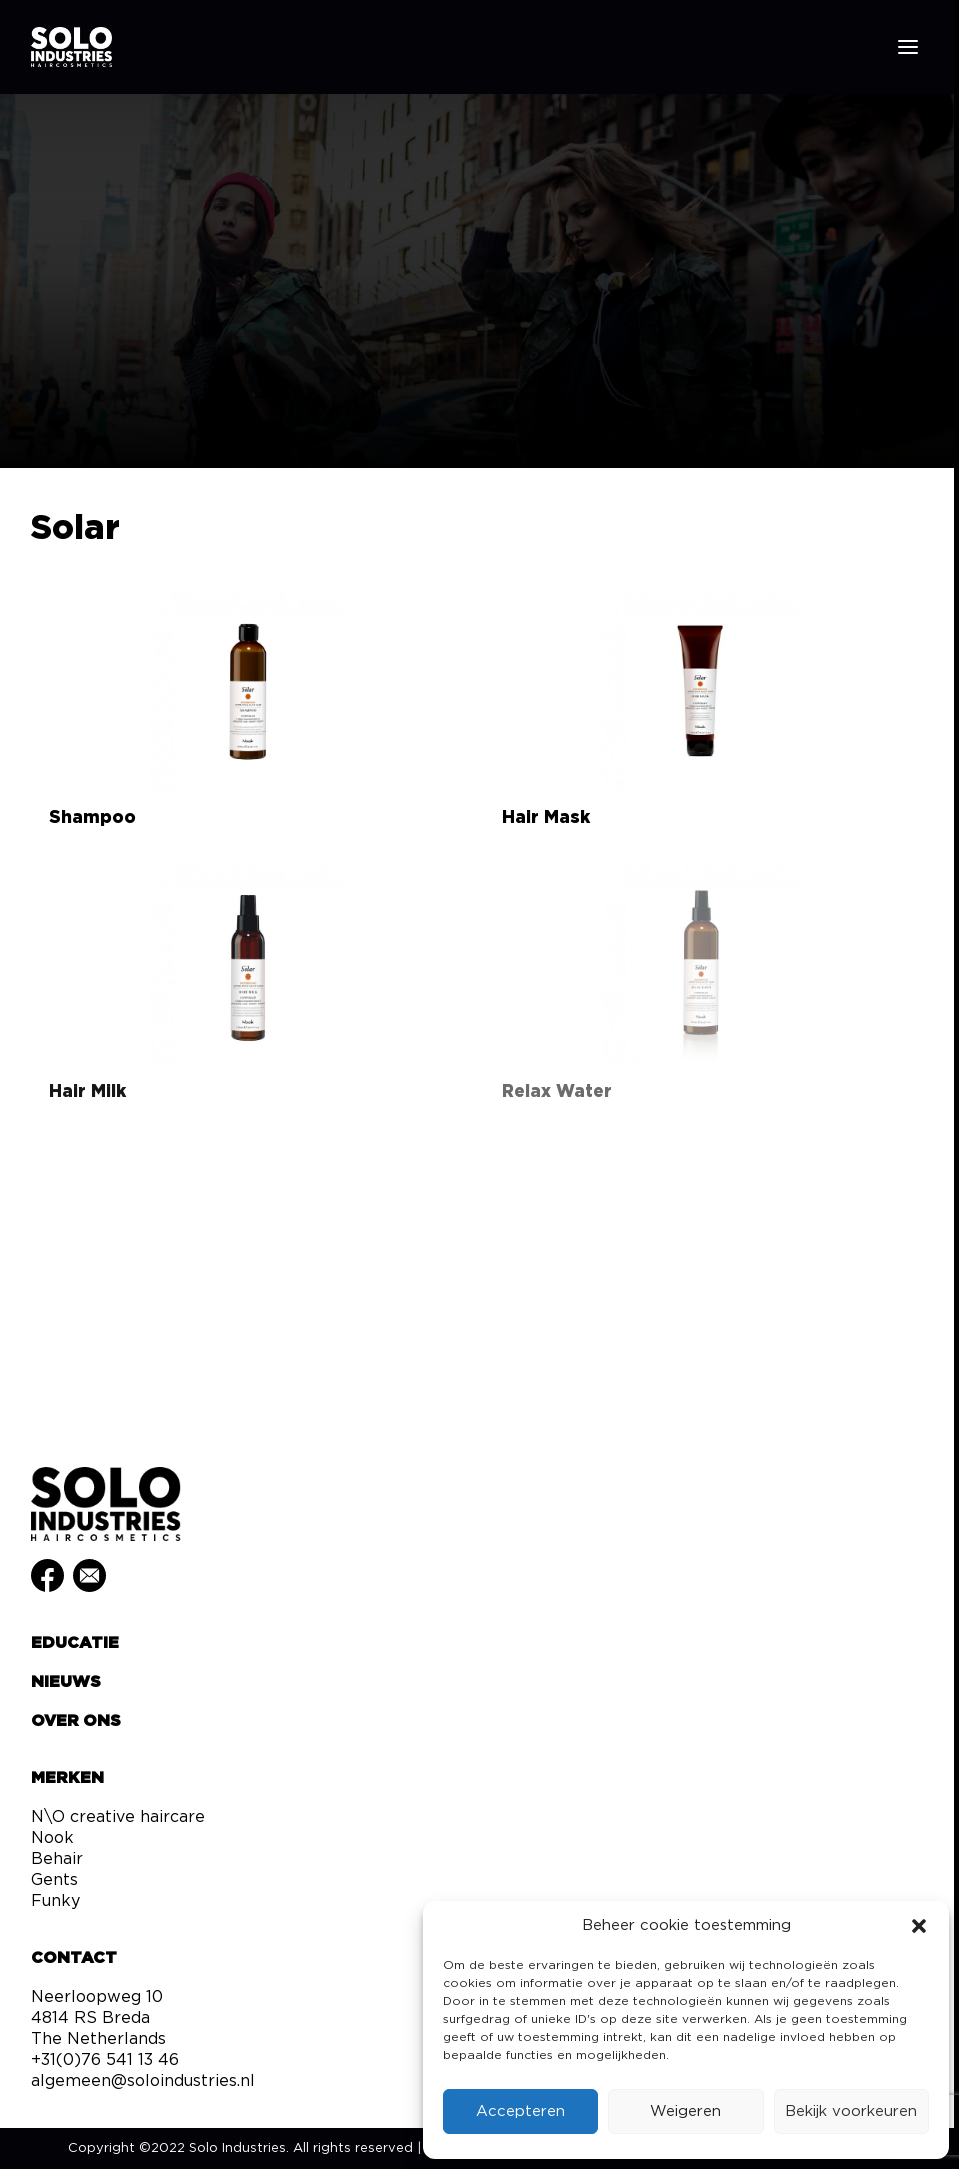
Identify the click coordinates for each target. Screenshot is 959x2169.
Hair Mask (546, 817)
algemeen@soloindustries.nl (143, 2081)
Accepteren (520, 2111)
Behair (57, 1859)
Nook (52, 1838)
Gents (54, 1880)
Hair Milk (87, 1091)
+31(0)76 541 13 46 (105, 2060)
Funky (55, 1901)
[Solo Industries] (71, 47)
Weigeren (685, 2111)
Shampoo (92, 817)
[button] (919, 1926)
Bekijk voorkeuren (851, 2111)
